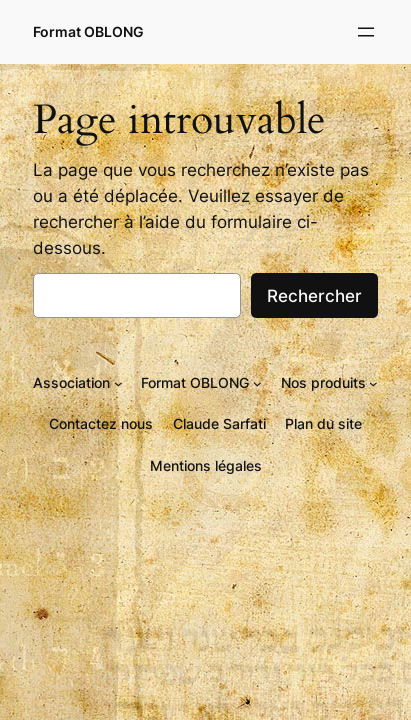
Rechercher (314, 296)
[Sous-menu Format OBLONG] (257, 382)
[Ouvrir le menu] (366, 32)
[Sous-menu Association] (118, 382)
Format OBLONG (88, 31)
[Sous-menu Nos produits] (373, 382)
